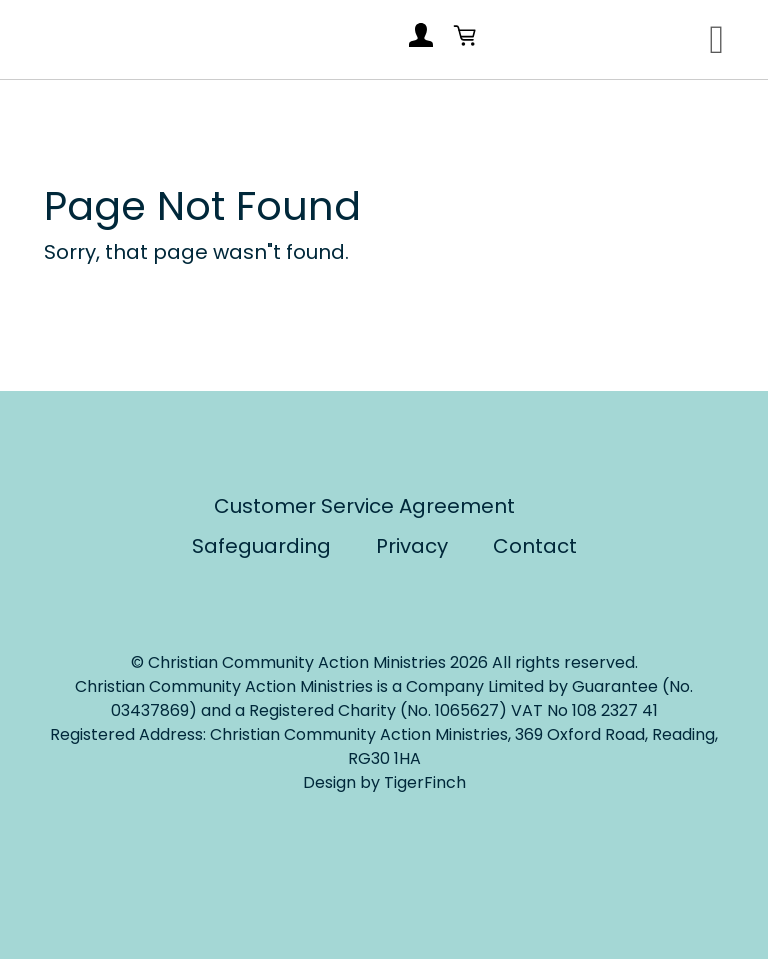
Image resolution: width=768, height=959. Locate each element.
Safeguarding (261, 546)
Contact (535, 546)
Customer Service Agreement (364, 506)
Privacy (412, 546)
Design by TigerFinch (384, 782)
